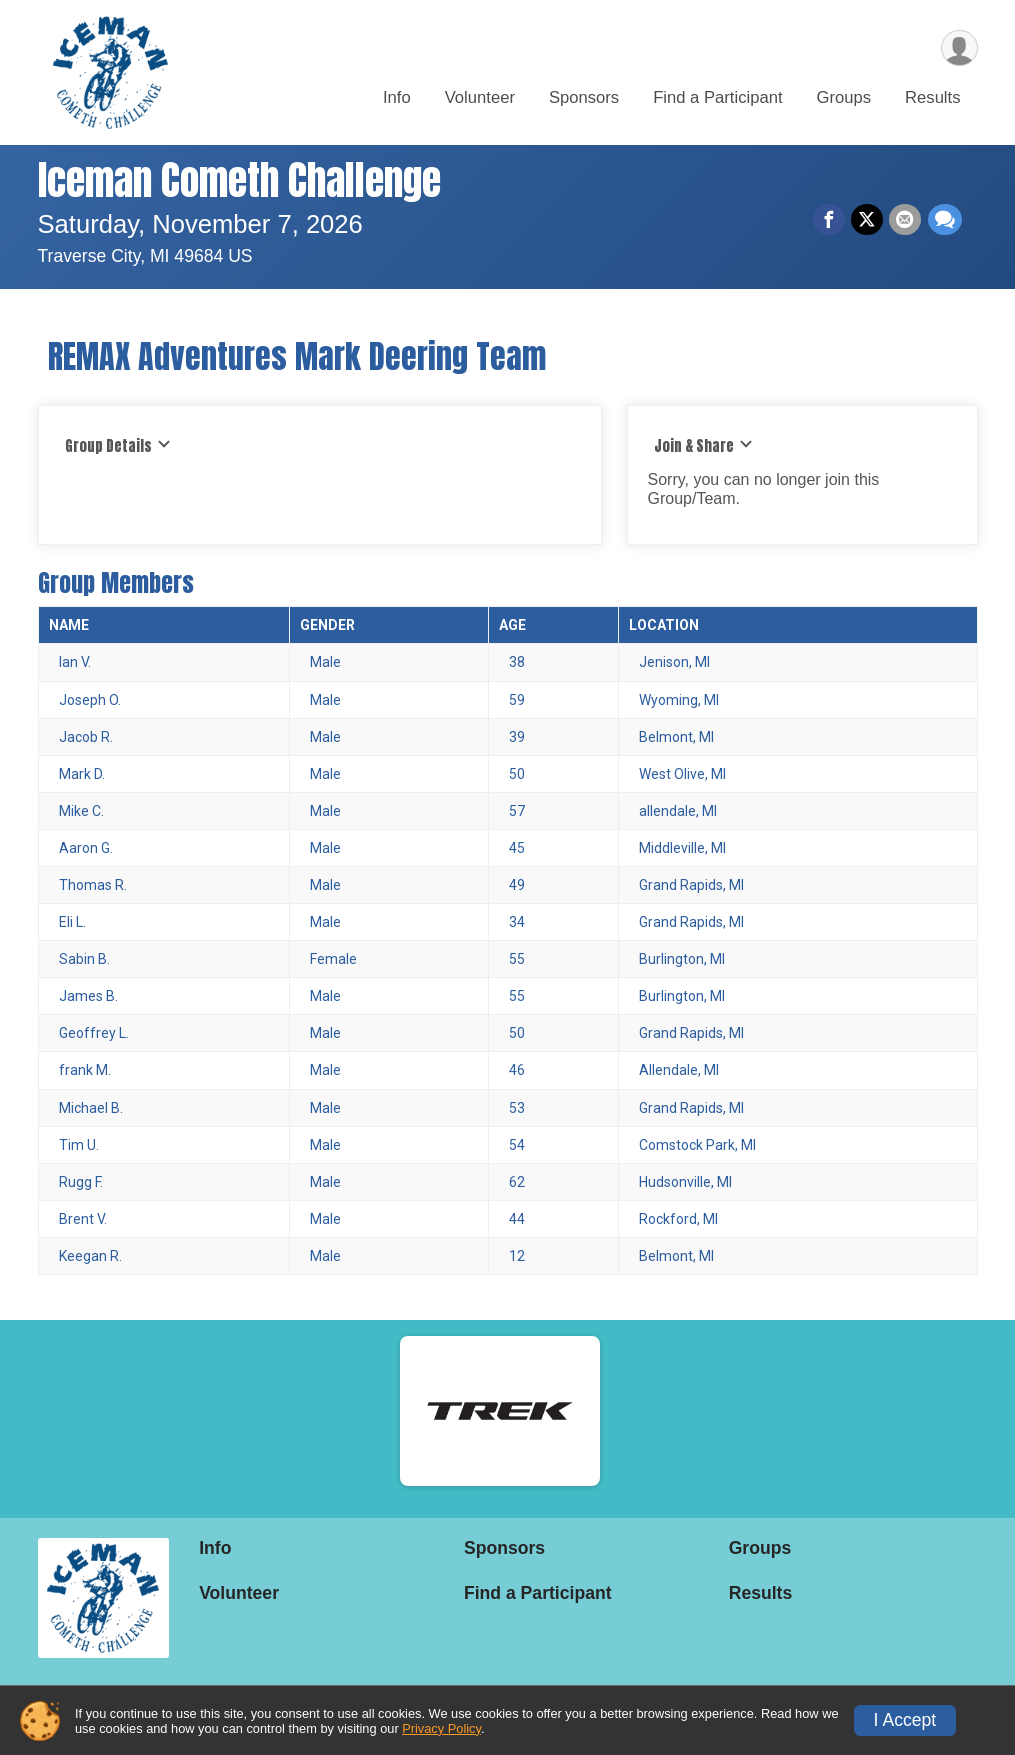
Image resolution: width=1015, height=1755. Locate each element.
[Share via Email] (906, 220)
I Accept (905, 1720)
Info (397, 98)
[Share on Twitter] (868, 220)
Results (932, 98)
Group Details (118, 446)
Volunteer (480, 98)
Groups (844, 98)
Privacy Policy (441, 1728)
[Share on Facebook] (830, 220)
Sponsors (584, 98)
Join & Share (704, 446)
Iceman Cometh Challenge (239, 180)
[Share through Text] (945, 220)
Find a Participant (717, 98)
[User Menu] (959, 48)
